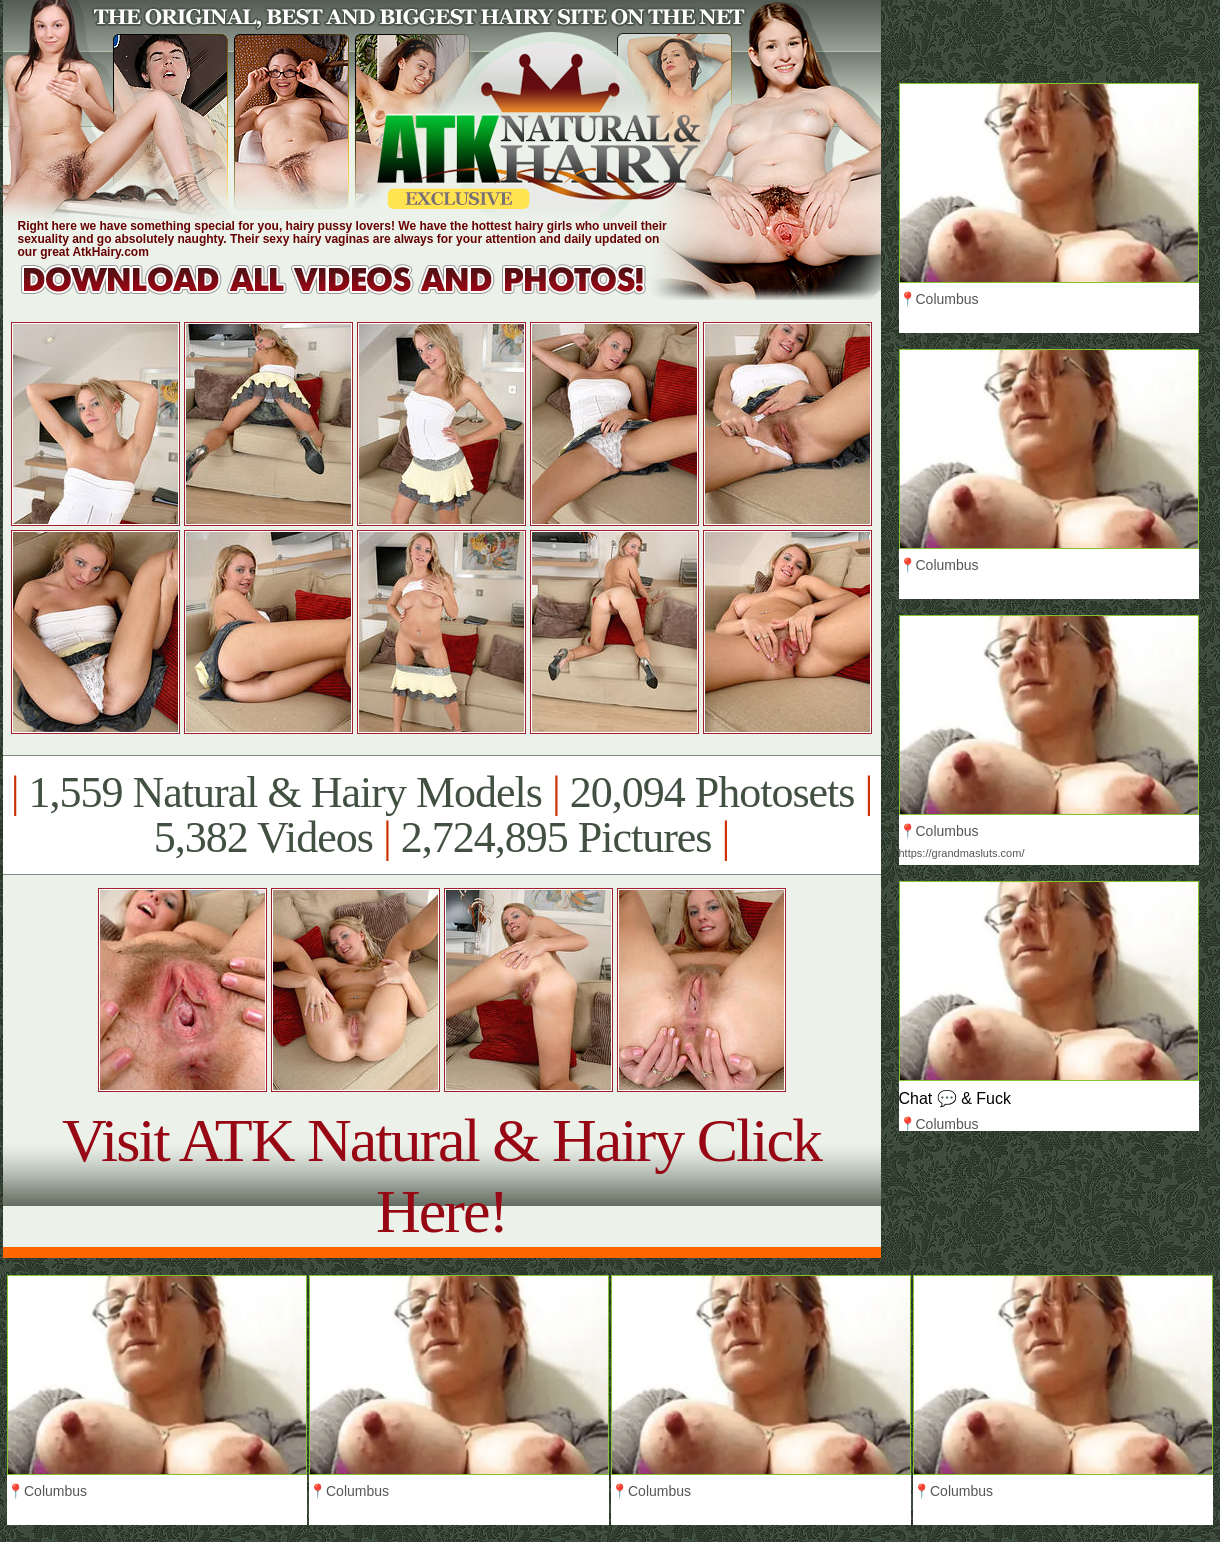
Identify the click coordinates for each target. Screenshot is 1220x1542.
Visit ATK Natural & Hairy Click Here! (441, 1175)
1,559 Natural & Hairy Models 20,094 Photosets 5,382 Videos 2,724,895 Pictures (441, 815)
